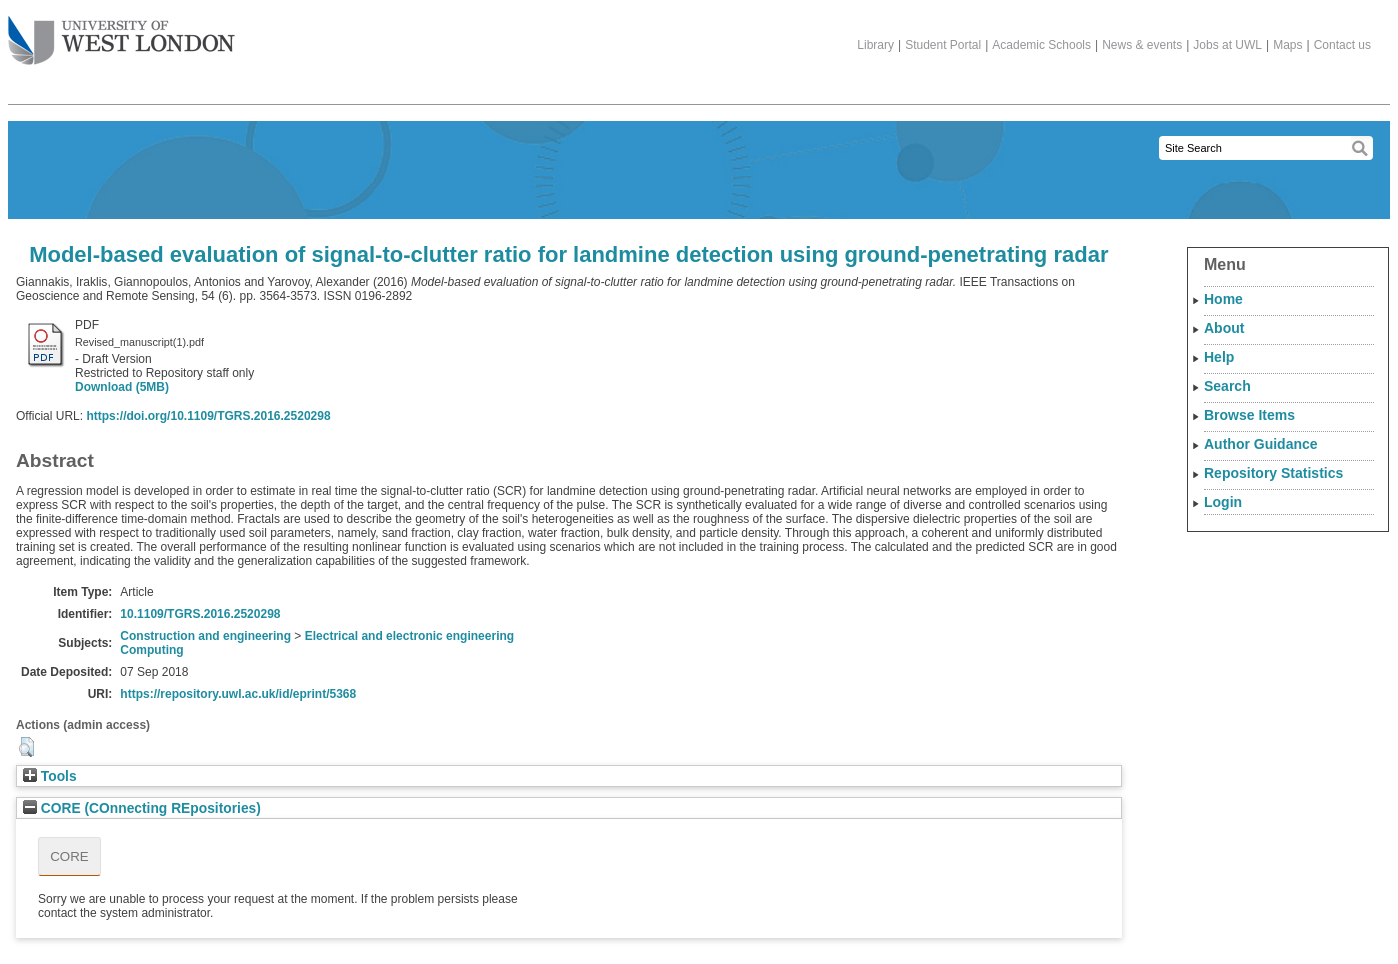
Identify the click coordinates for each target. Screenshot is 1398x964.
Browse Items (1249, 415)
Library (875, 45)
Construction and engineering (205, 636)
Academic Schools (1041, 45)
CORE (69, 856)
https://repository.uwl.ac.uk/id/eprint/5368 (238, 694)
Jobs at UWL (1227, 45)
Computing (151, 650)
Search (1227, 386)
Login (1223, 502)
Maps (1287, 45)
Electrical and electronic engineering (409, 636)
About (1224, 328)
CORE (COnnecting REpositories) (142, 808)
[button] (26, 747)
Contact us (1342, 45)
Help (1219, 357)
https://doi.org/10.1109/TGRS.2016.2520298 (208, 416)
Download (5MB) (122, 387)
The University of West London (121, 33)
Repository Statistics (1273, 473)
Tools (50, 776)
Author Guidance (1261, 444)
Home (1223, 299)
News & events (1142, 45)
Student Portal (943, 45)
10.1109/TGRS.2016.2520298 (200, 614)
